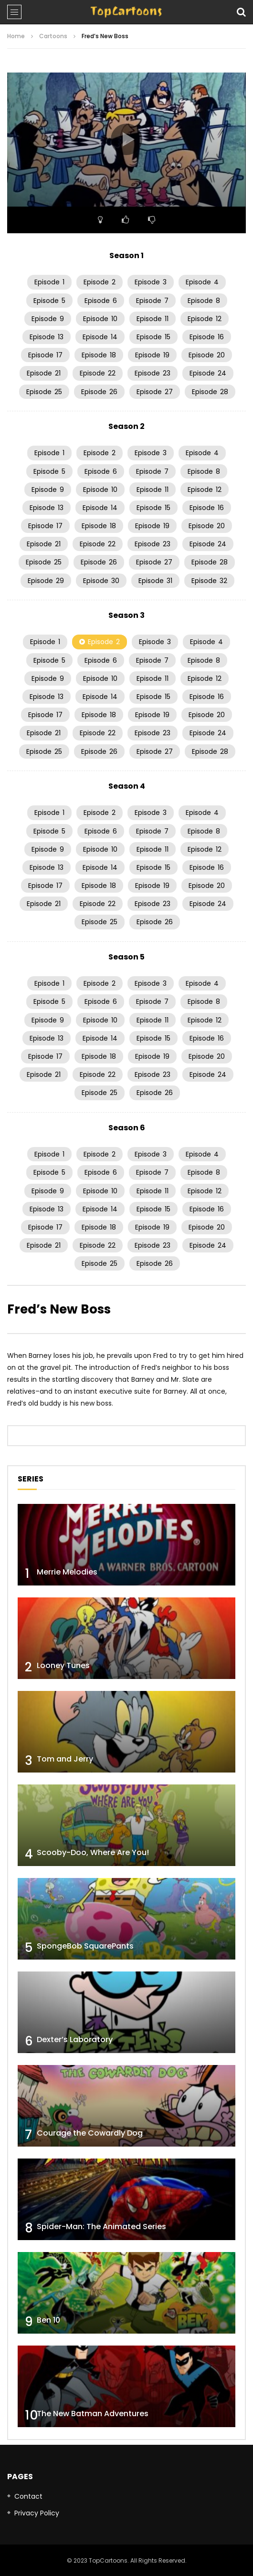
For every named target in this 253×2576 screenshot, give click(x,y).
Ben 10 (48, 2320)
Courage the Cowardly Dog (90, 2133)
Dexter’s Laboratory (75, 2039)
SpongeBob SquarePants (85, 1945)
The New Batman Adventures (92, 2413)
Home (16, 36)
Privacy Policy (36, 2513)
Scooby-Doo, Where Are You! (93, 1852)
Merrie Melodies (67, 1571)
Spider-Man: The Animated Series (101, 2226)
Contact (28, 2496)
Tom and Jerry (65, 1758)
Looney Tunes (63, 1665)
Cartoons (53, 36)
